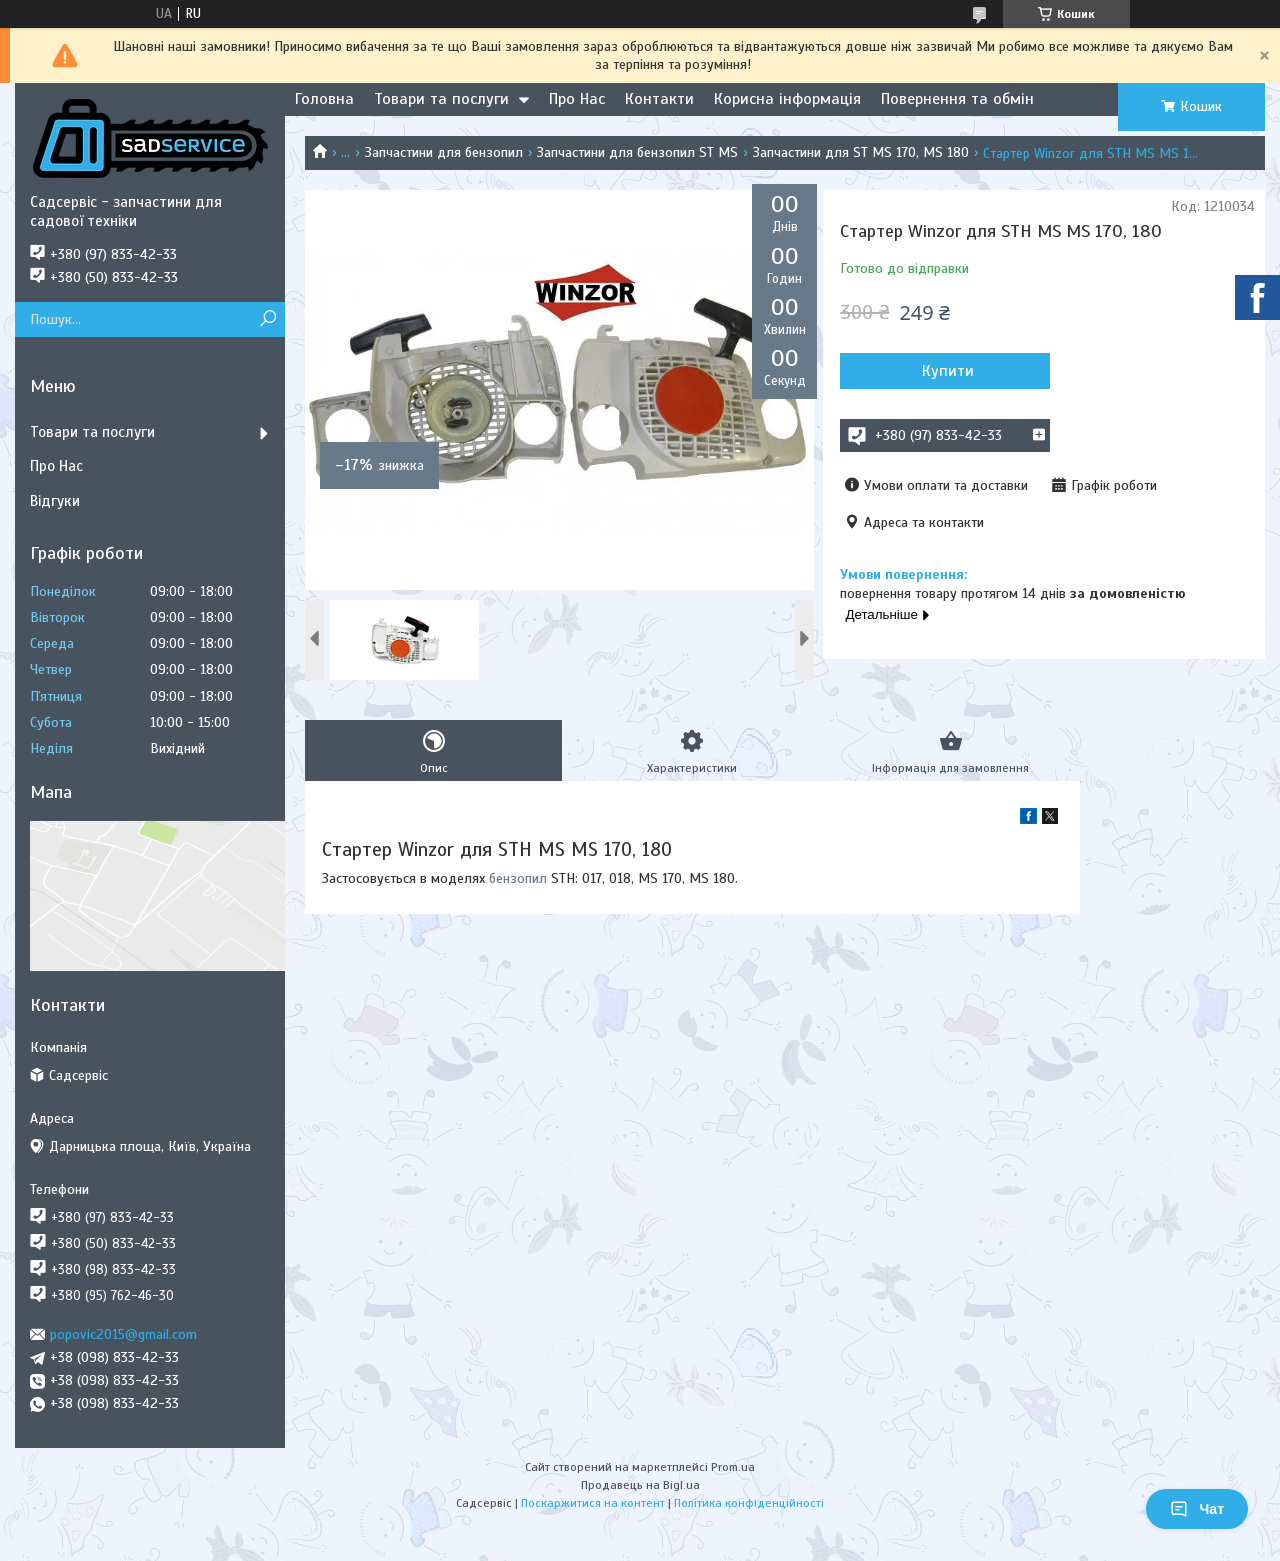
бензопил (518, 878)
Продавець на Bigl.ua (640, 1485)
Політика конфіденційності (749, 1503)
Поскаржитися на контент (593, 1503)
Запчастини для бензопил (444, 152)
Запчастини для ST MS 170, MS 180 (861, 152)
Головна (324, 99)
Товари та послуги (441, 99)
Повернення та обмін (957, 99)
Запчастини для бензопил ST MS (637, 152)
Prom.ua (733, 1467)
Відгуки (55, 501)
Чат (1197, 1509)
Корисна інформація (787, 99)
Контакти (659, 99)
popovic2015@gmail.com (123, 1334)
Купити (948, 371)
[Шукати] (267, 319)
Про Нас (577, 99)
